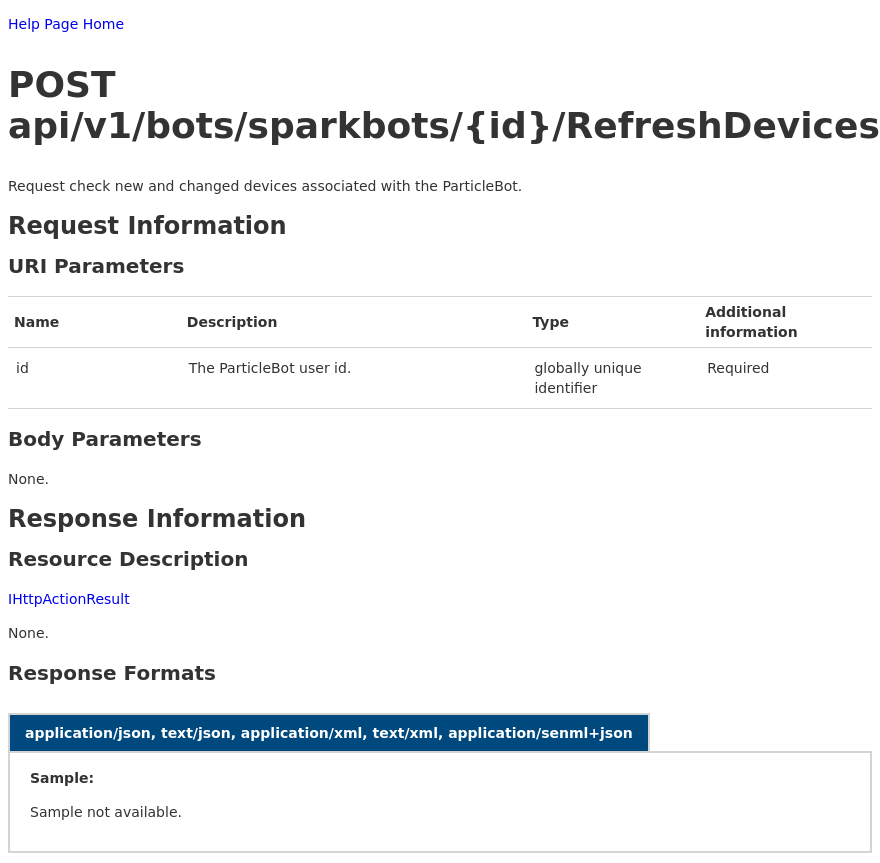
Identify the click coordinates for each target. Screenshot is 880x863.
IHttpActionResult (69, 599)
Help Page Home (66, 24)
